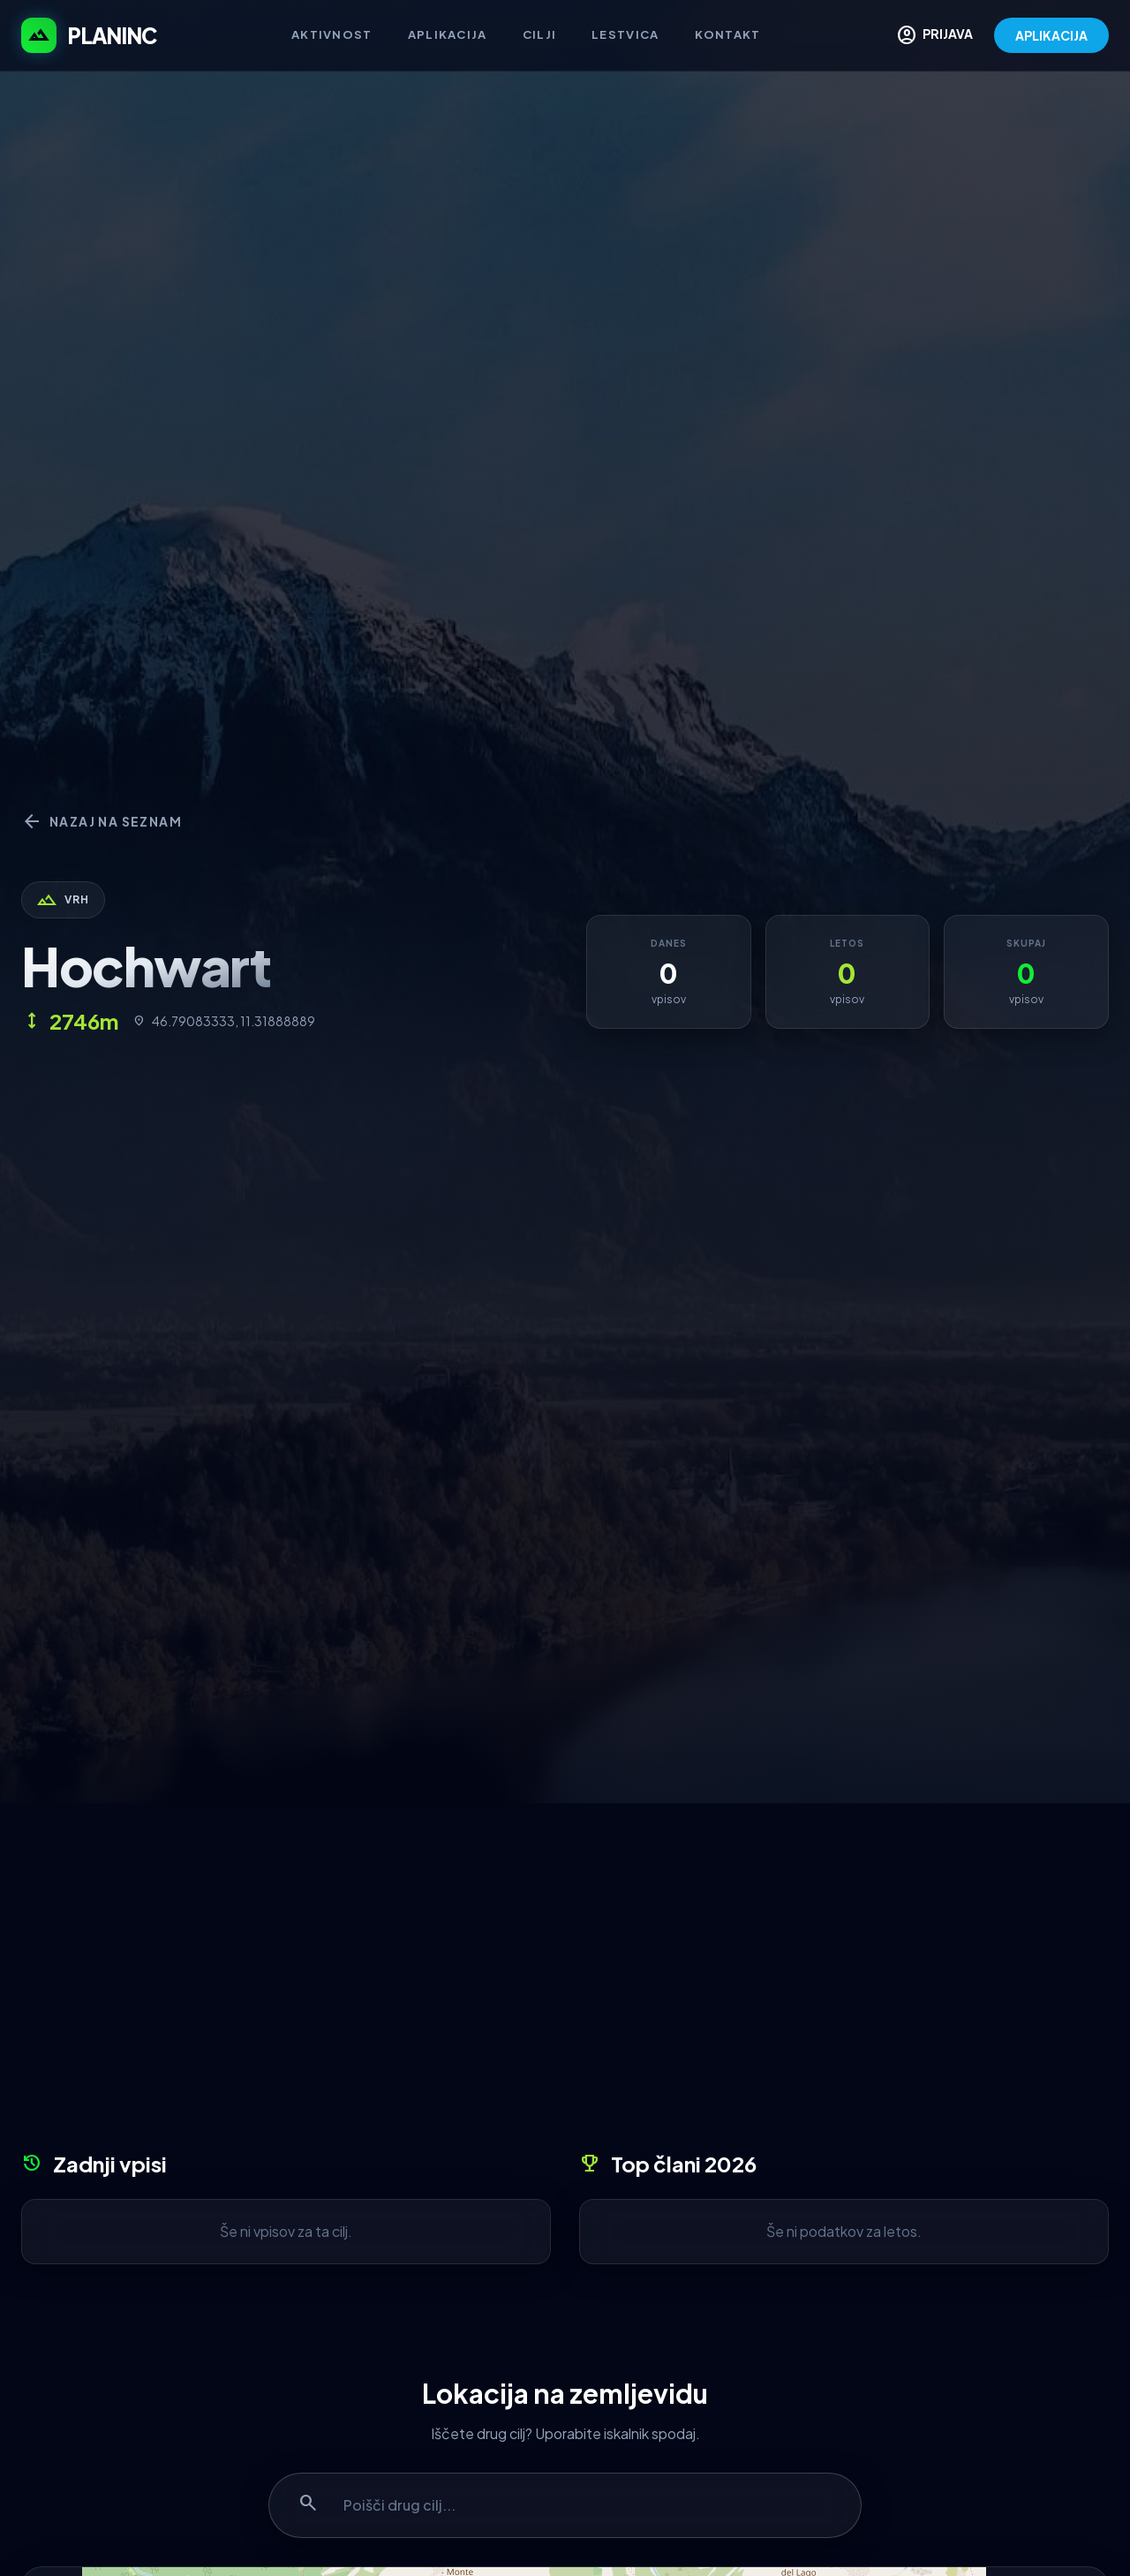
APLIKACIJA (1051, 35)
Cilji (540, 34)
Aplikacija (447, 34)
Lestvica (625, 34)
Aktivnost (332, 34)
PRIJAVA (934, 35)
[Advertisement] (565, 1983)
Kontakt (728, 34)
